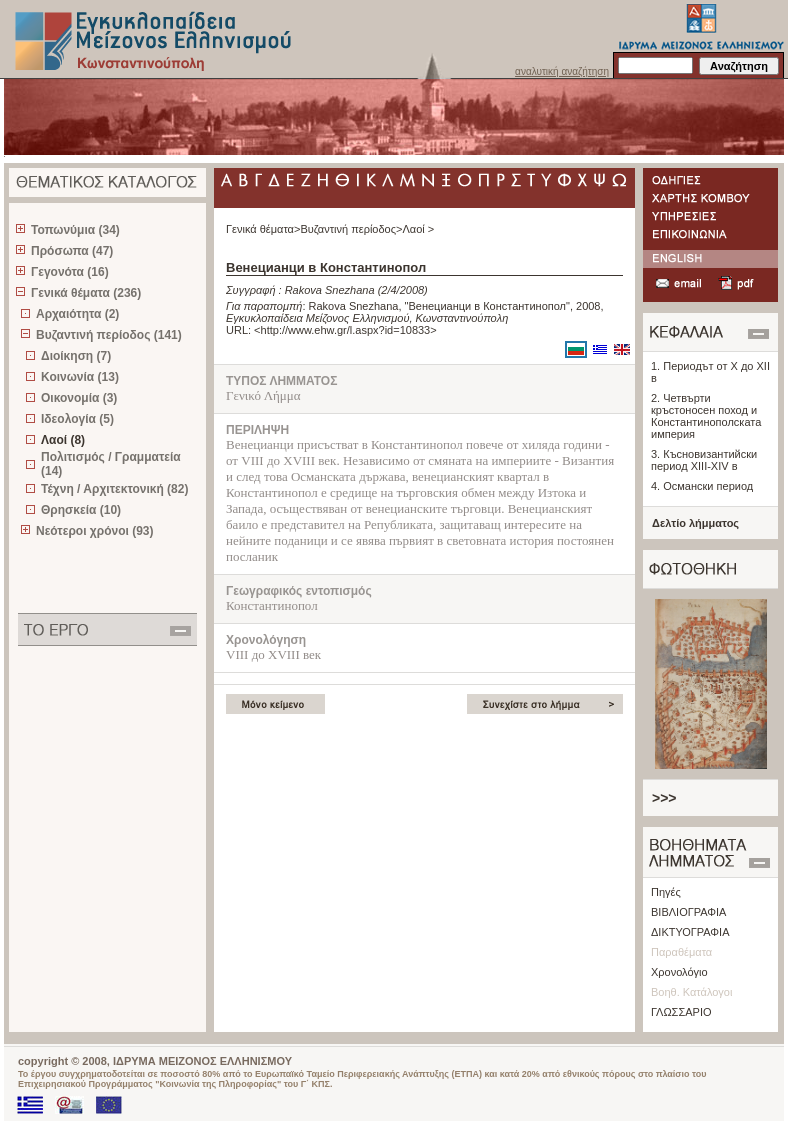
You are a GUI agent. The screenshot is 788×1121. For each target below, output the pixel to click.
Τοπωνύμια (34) (75, 230)
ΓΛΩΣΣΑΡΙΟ (681, 1012)
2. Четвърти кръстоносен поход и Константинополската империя (706, 416)
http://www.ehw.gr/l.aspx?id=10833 (346, 330)
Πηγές (666, 892)
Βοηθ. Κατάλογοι (691, 992)
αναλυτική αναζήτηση (562, 71)
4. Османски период (702, 486)
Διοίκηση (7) (76, 356)
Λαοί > (418, 229)
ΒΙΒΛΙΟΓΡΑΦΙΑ (688, 912)
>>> (664, 798)
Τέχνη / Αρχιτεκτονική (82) (114, 489)
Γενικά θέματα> (263, 229)
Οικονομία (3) (79, 398)
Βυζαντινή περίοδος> (351, 229)
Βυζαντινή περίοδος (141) (109, 335)
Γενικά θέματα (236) (86, 293)
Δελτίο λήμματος (695, 523)
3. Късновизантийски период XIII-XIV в (704, 460)
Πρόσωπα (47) (72, 251)
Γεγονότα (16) (70, 272)
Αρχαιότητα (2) (77, 314)
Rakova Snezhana (330, 290)
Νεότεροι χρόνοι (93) (95, 531)
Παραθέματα (681, 952)
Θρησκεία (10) (81, 510)
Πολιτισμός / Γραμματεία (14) (111, 464)
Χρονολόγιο (679, 972)
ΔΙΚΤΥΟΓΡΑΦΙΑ (690, 932)
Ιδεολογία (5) (77, 419)
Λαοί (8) (63, 440)
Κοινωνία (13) (80, 377)
